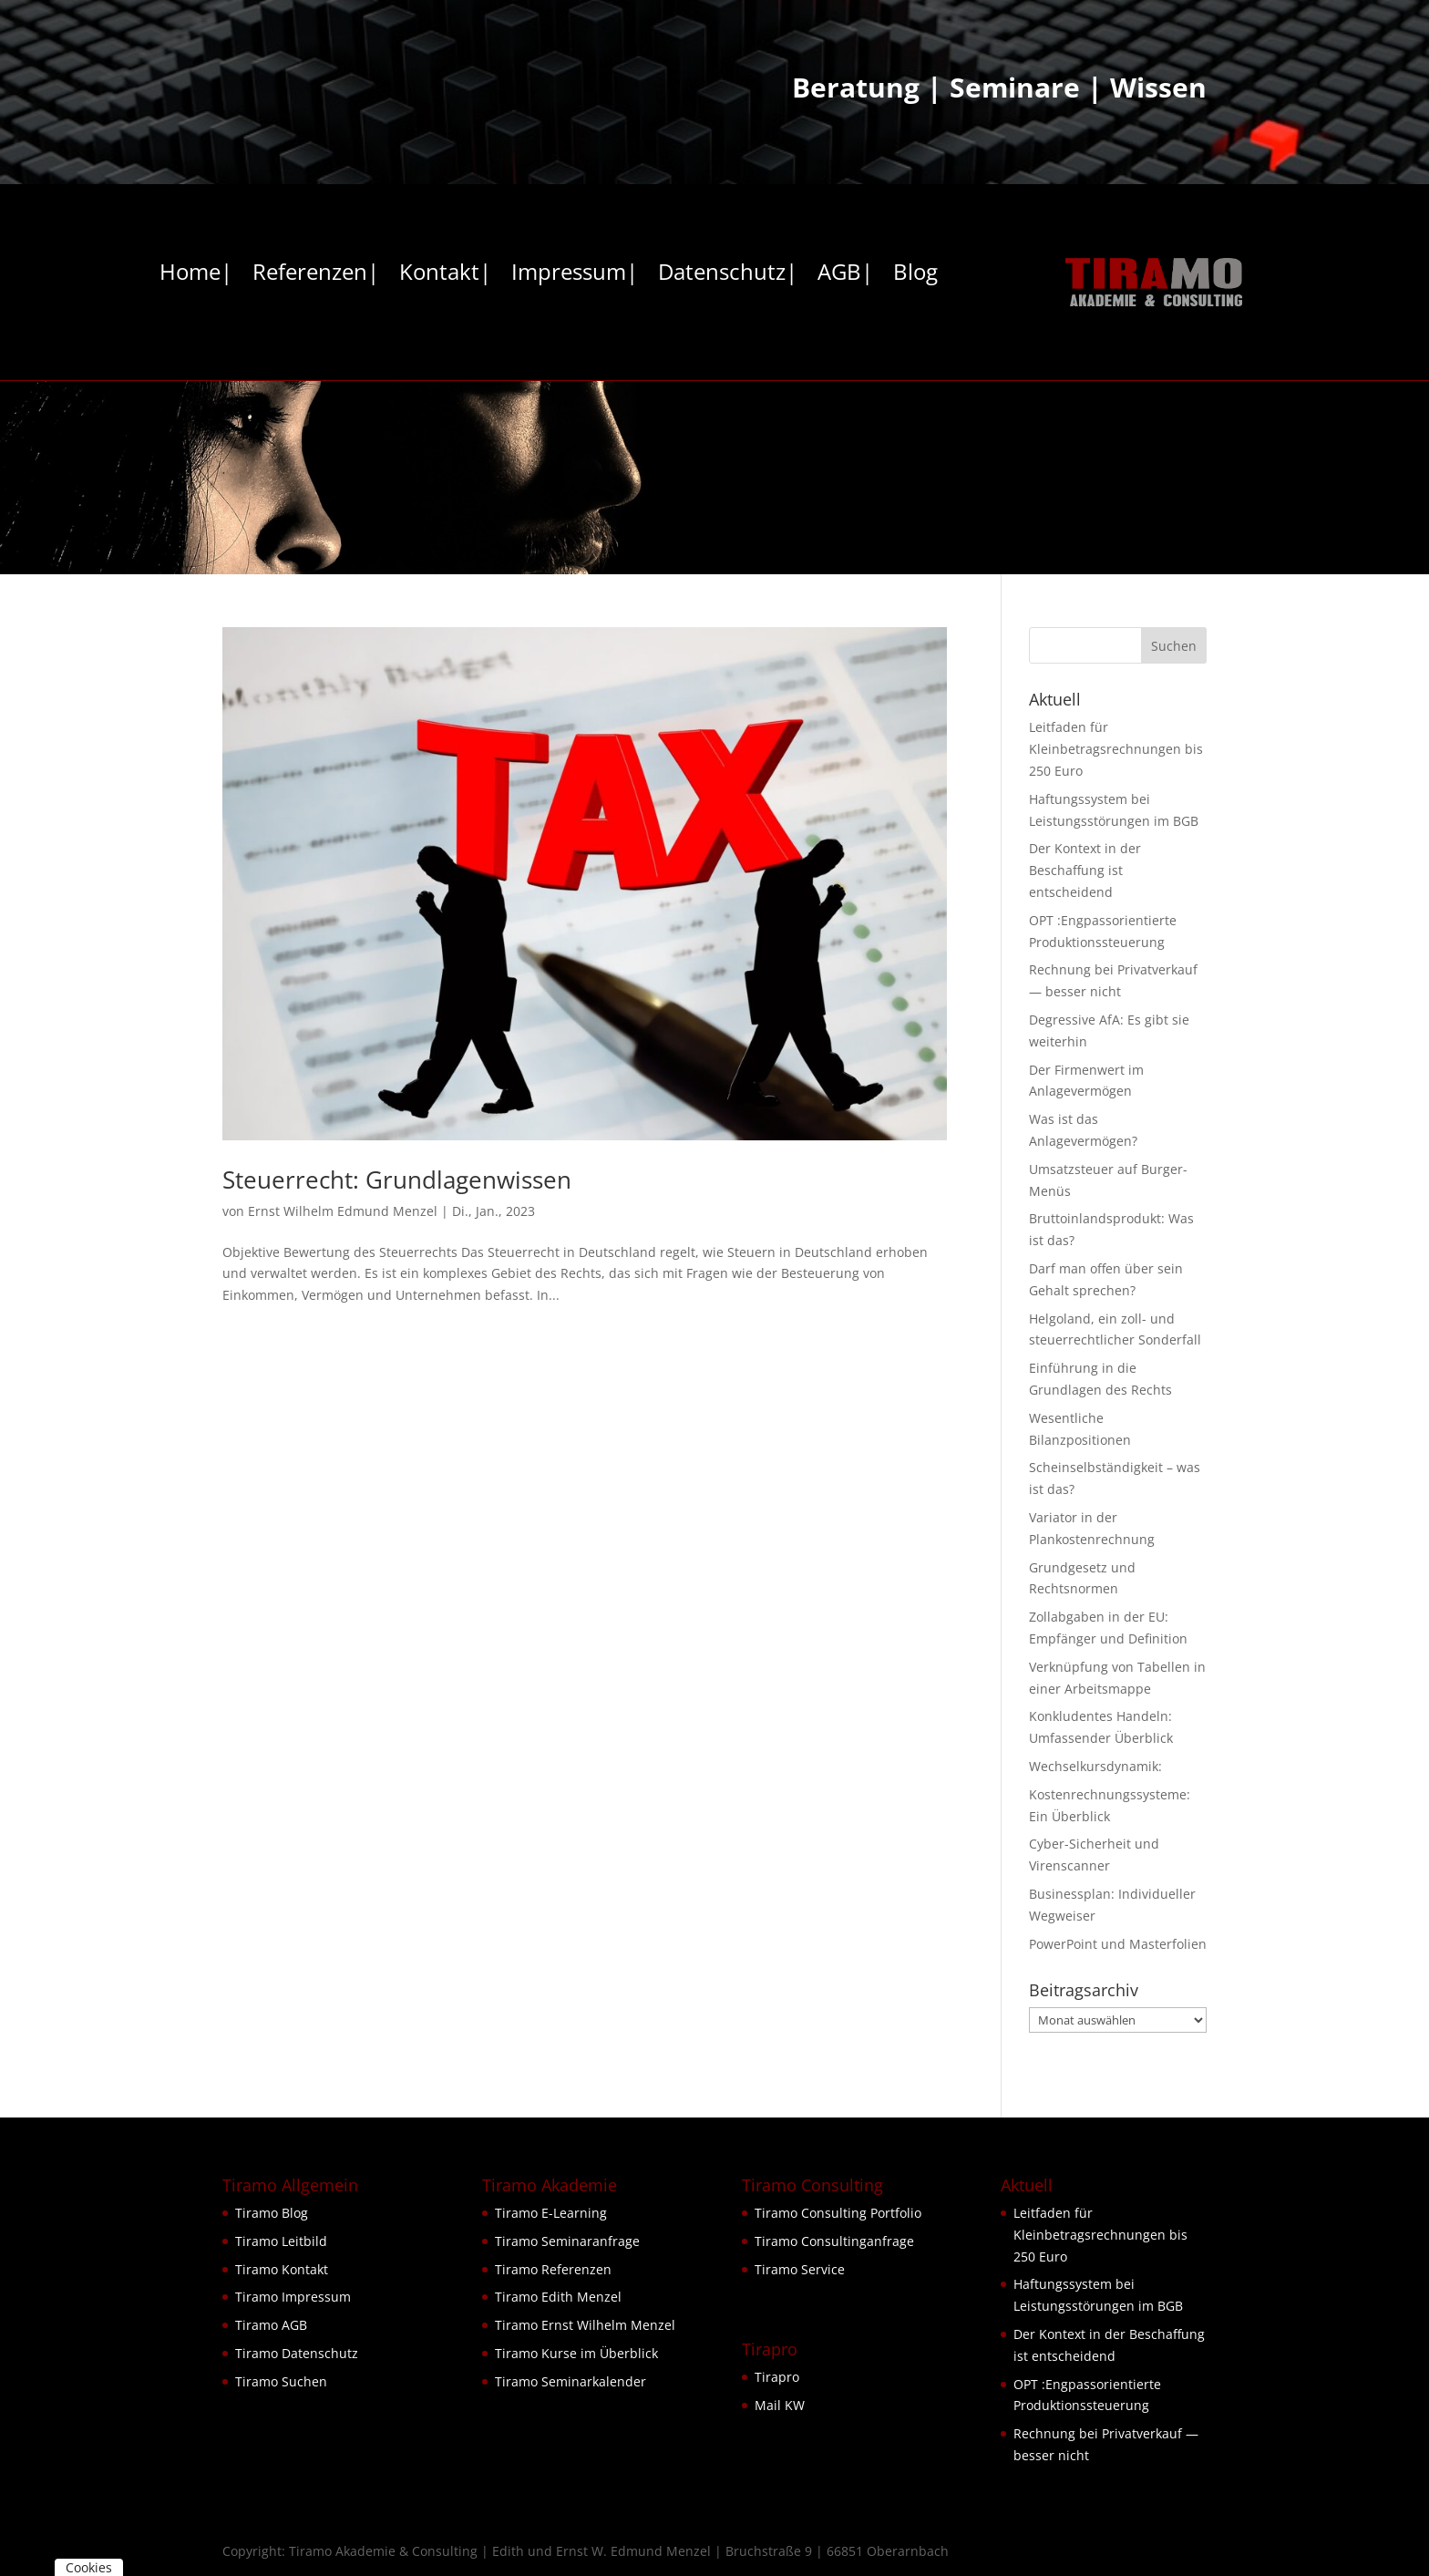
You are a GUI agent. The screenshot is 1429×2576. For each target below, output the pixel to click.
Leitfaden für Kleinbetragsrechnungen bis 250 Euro (1116, 748)
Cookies (89, 2567)
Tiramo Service (800, 2269)
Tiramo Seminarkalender (570, 2381)
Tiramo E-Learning (551, 2212)
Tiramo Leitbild (281, 2241)
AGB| (845, 275)
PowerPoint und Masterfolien (1118, 1944)
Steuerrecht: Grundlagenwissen (396, 1179)
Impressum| (574, 275)
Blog (915, 275)
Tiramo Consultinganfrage (834, 2241)
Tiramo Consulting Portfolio (838, 2212)
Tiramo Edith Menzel (558, 2296)
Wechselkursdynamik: (1095, 1766)
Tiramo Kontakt (281, 2269)
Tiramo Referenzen (553, 2269)
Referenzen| (315, 275)
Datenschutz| (727, 275)
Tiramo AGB (271, 2325)
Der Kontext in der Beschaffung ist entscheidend (1085, 870)
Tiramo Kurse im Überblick (576, 2353)
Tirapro (777, 2376)
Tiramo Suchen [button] (281, 2381)
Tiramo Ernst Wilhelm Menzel (585, 2325)
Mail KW (780, 2405)
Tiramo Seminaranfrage (567, 2241)
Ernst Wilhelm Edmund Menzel (342, 1211)
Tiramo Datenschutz (296, 2353)
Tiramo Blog (271, 2212)
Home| (195, 275)
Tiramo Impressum (293, 2296)
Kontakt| (445, 275)
